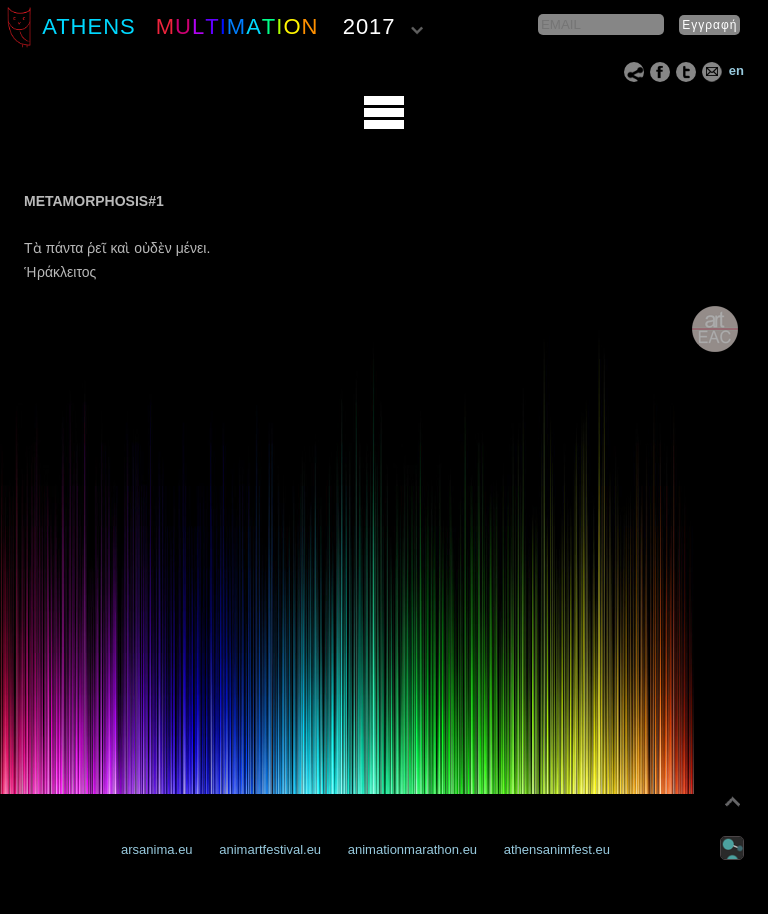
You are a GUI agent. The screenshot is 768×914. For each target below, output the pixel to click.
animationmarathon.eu (412, 849)
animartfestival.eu (270, 849)
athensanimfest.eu (557, 849)
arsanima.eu (157, 849)
